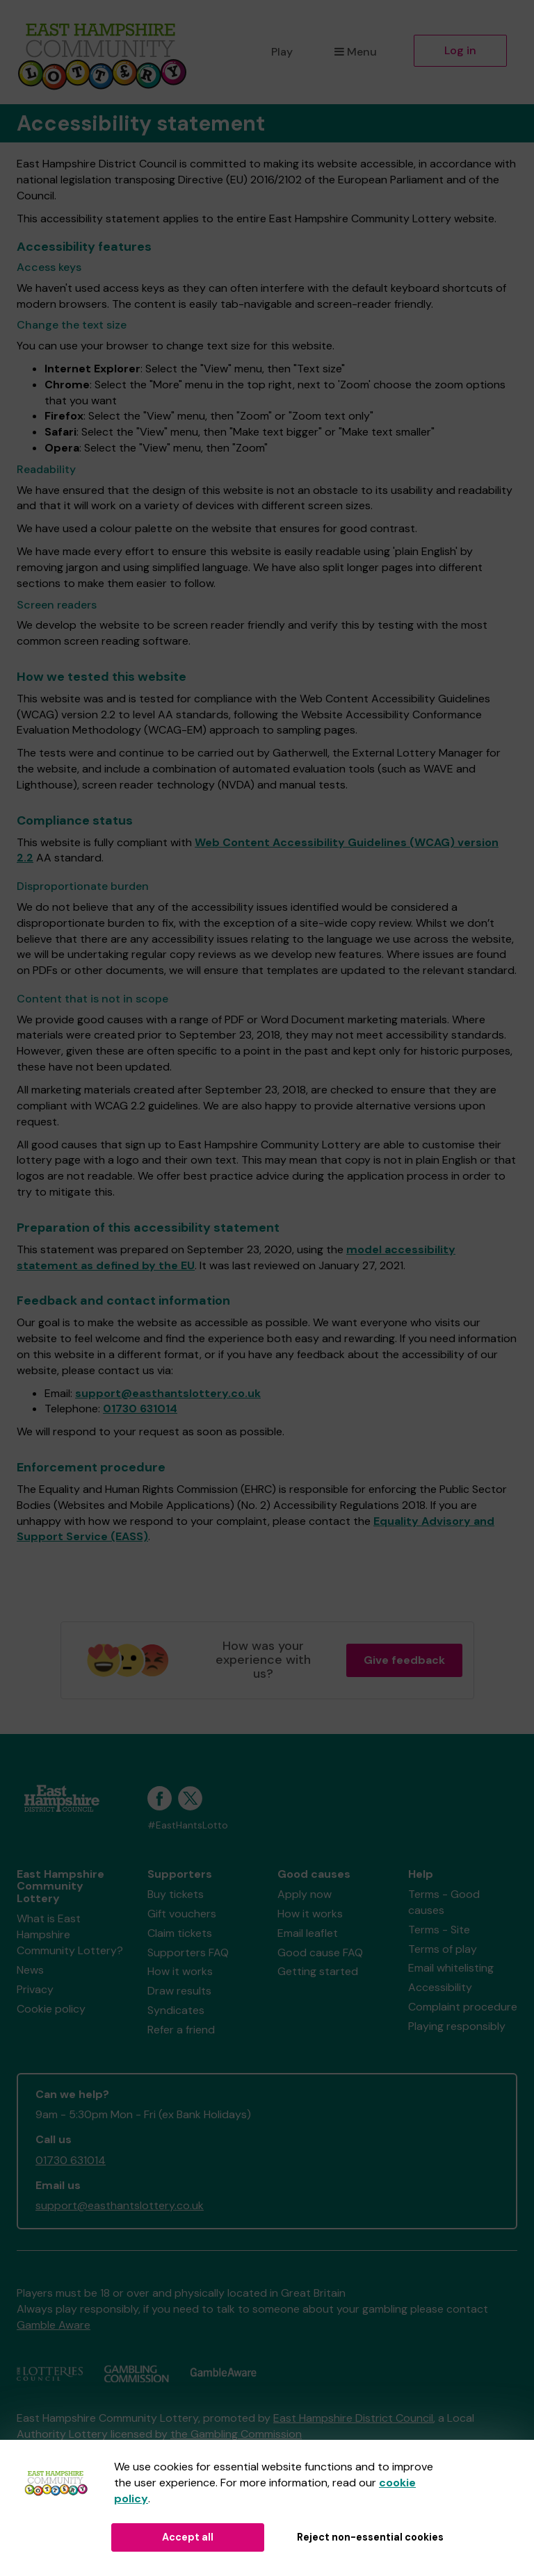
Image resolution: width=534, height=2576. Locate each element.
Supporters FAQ (188, 1952)
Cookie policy (51, 2008)
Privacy (35, 1989)
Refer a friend (181, 2029)
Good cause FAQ (320, 1952)
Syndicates (175, 2010)
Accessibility (440, 1987)
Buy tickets (175, 1894)
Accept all (187, 2537)
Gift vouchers (181, 1913)
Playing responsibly (456, 2026)
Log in (460, 50)
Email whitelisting (451, 1967)
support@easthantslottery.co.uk (168, 1393)
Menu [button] (355, 51)
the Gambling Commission (236, 2434)
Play (282, 51)
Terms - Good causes (444, 1902)
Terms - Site (439, 1929)
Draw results (179, 1990)
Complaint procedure (462, 2006)
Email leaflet (307, 1933)
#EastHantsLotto (187, 1825)
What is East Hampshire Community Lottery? (70, 1934)
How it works (180, 1971)
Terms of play (442, 1949)
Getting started (317, 1971)
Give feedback (404, 1660)
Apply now (304, 1894)
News (30, 1970)
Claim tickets (179, 1933)
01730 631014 (140, 1408)
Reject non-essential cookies (370, 2537)
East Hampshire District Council (353, 2418)
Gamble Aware (53, 2325)
